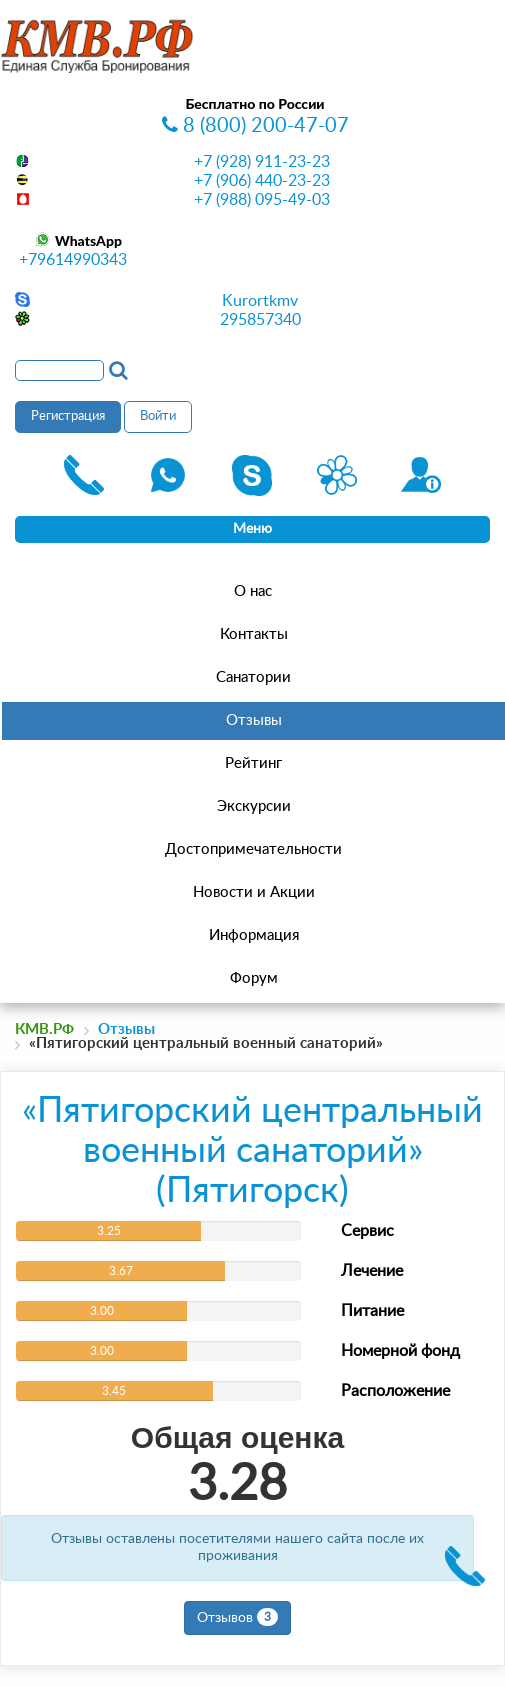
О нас (253, 591)
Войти (158, 416)
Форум (254, 978)
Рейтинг (253, 763)
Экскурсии (254, 806)
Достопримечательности (253, 849)
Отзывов (237, 1617)
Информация (254, 935)
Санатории (253, 677)
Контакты (254, 634)
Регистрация (68, 416)
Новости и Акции (254, 892)
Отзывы (254, 720)
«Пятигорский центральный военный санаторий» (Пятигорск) (252, 1150)
